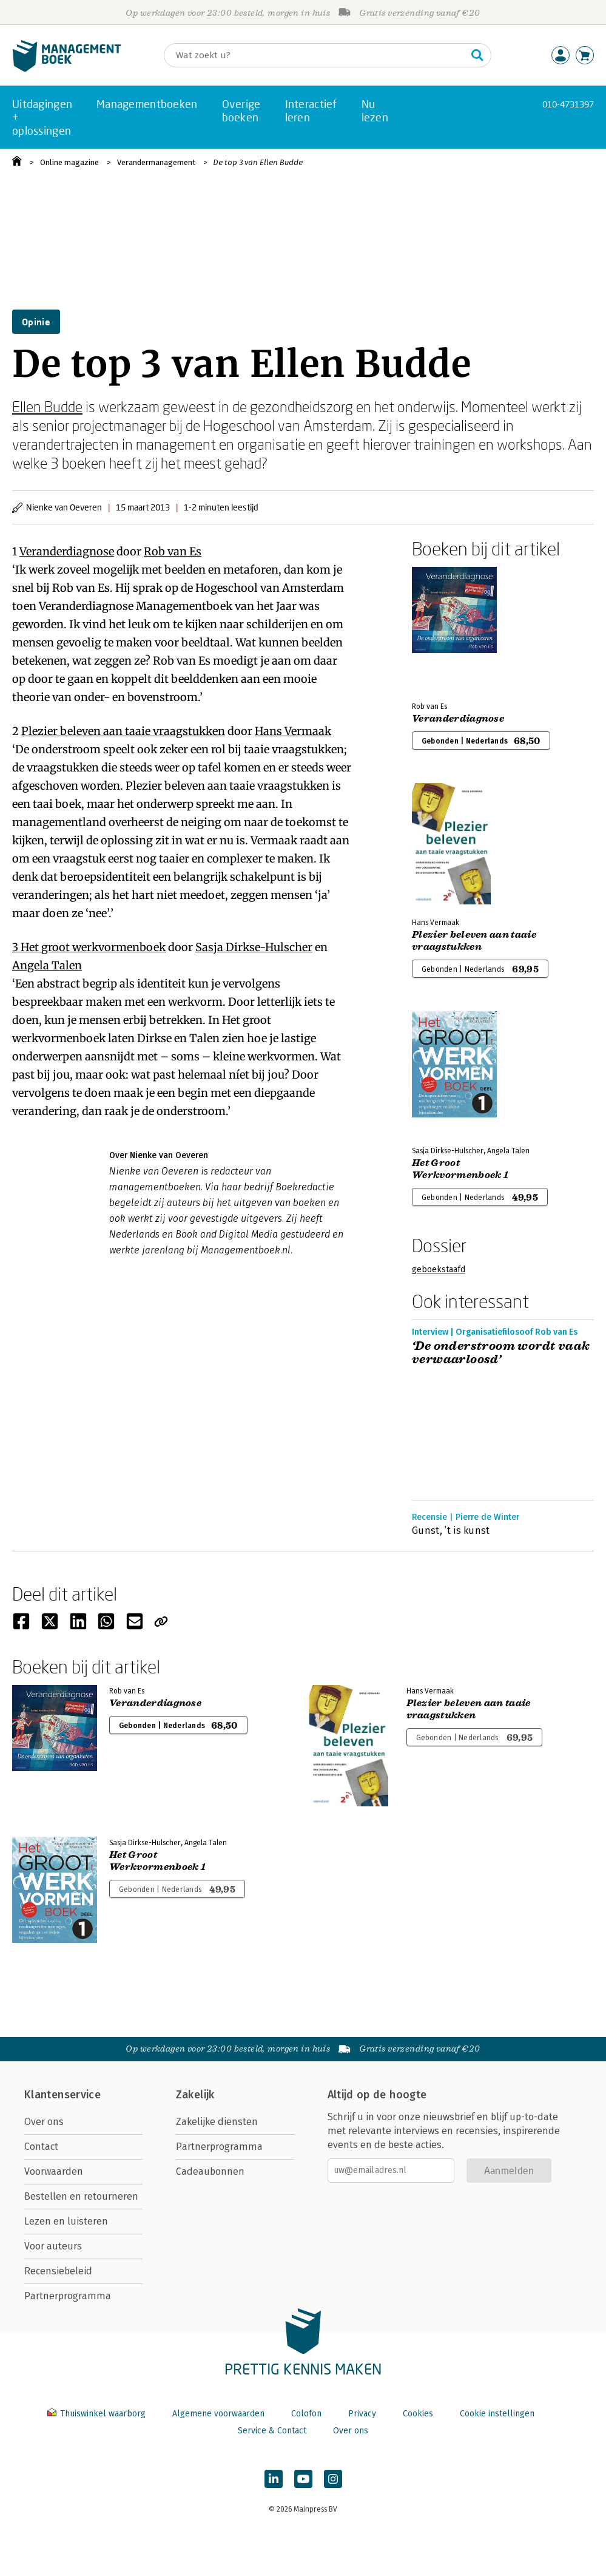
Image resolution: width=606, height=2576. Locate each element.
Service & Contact (272, 2430)
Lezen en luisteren (66, 2221)
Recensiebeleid (58, 2271)
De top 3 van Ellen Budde (258, 162)
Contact (41, 2146)
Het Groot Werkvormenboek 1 (460, 1169)
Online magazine (69, 162)
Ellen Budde (47, 406)
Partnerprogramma (67, 2296)
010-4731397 (568, 104)
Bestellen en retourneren (81, 2196)
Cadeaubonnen (210, 2171)
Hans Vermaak (293, 731)
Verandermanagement (156, 162)
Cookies (418, 2413)
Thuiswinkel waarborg (97, 2413)
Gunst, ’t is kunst (451, 1530)
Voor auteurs (53, 2246)
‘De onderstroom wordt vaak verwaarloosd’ (501, 1353)
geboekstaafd (438, 1269)
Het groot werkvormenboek (93, 947)
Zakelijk (195, 2094)
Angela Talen (47, 965)
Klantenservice (62, 2094)
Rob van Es (172, 551)
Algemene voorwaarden (218, 2413)
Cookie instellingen (497, 2413)
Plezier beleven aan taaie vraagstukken (123, 731)
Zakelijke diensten (217, 2121)
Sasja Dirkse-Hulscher (253, 947)
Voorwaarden (53, 2171)
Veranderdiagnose (66, 551)
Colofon (306, 2413)
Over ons (44, 2121)
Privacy (362, 2413)
